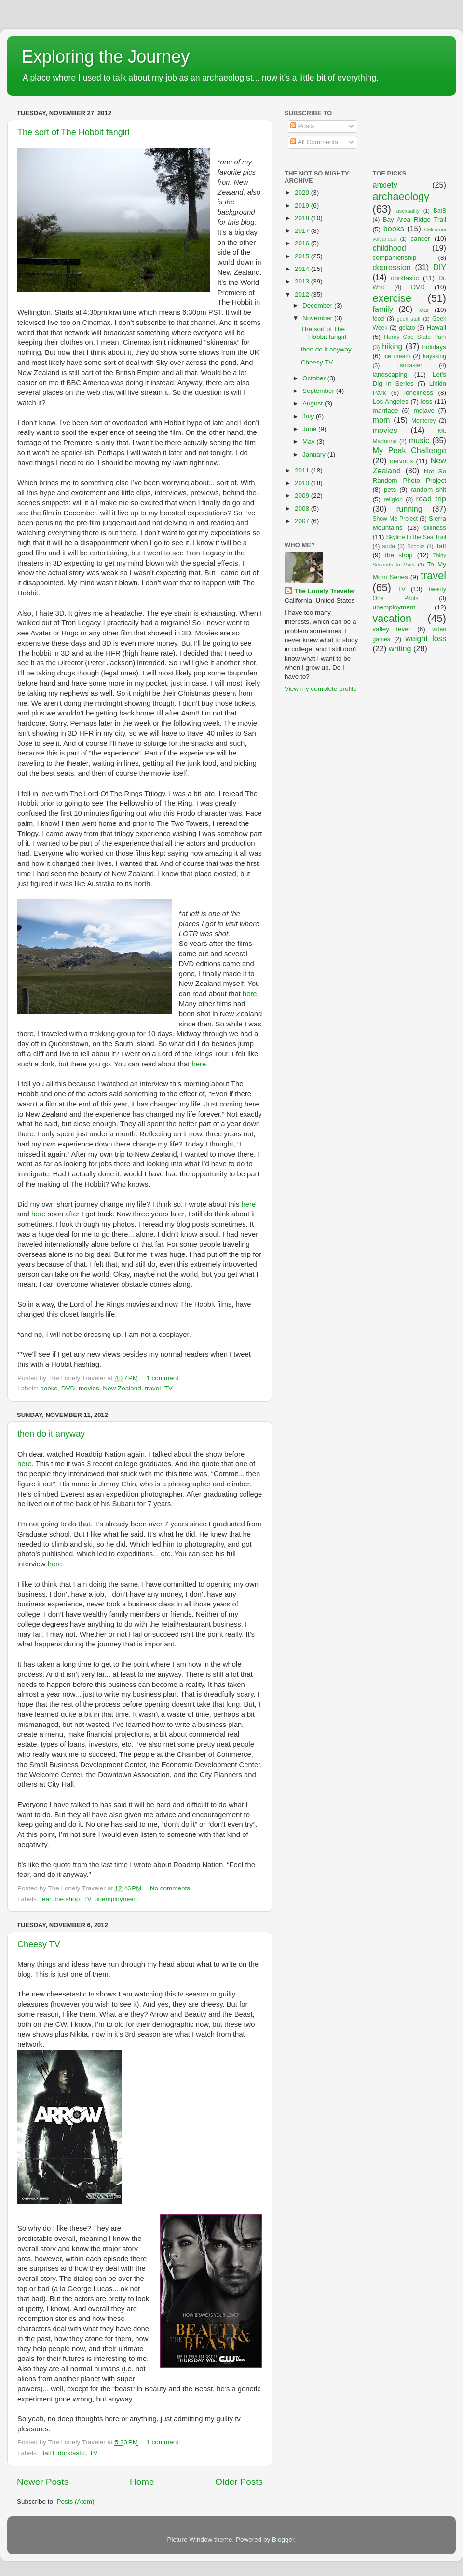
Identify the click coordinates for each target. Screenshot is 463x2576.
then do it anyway (51, 1434)
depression (392, 267)
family (383, 309)
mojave (424, 410)
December (318, 305)
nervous (401, 461)
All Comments (314, 142)
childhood (389, 247)
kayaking (434, 356)
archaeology (401, 196)
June (310, 428)
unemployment (116, 1898)
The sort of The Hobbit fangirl (73, 132)
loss (426, 401)
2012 (303, 294)
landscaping (390, 374)
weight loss (425, 638)
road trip (431, 498)
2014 (303, 268)
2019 (303, 205)
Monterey (423, 421)
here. (251, 994)
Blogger (283, 2539)
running (409, 508)
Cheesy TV (38, 1944)
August (313, 403)
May (309, 441)
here (249, 1204)
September (319, 390)
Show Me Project (395, 518)
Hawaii (436, 327)
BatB (47, 2452)
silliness (434, 527)
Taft (441, 546)
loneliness (418, 392)
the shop (67, 1898)
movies (89, 1388)
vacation (392, 618)
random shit (428, 489)
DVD (68, 1388)
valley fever (392, 629)
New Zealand (122, 1388)
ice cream (396, 356)
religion (393, 499)
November (318, 318)
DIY (439, 267)
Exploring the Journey (106, 57)
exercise (392, 298)
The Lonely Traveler (324, 590)
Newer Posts (42, 2482)
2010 (303, 482)
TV (168, 1388)
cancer (420, 238)
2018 (303, 218)
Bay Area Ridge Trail (414, 219)
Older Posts (239, 2482)
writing (400, 648)
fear (45, 1898)
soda (388, 546)
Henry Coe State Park (415, 337)
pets (390, 489)
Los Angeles (391, 401)
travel (153, 1388)
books (48, 1388)
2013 (303, 281)
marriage (385, 410)
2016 (303, 243)
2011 (303, 470)
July (309, 416)
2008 (303, 508)
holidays (434, 347)
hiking (392, 346)
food (378, 318)
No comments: (172, 1888)
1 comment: (164, 1378)
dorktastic (72, 2452)
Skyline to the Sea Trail (416, 537)
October (314, 378)
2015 (303, 256)
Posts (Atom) (76, 2501)
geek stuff (409, 319)
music (419, 440)
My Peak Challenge (410, 450)
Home (142, 2482)
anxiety (385, 184)
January (314, 454)
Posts (302, 126)
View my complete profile (321, 688)
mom (381, 420)
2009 (303, 495)
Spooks (415, 546)
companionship (395, 257)
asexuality (408, 211)
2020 (303, 192)
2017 (303, 230)
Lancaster (409, 365)
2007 (303, 521)
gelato (407, 327)
